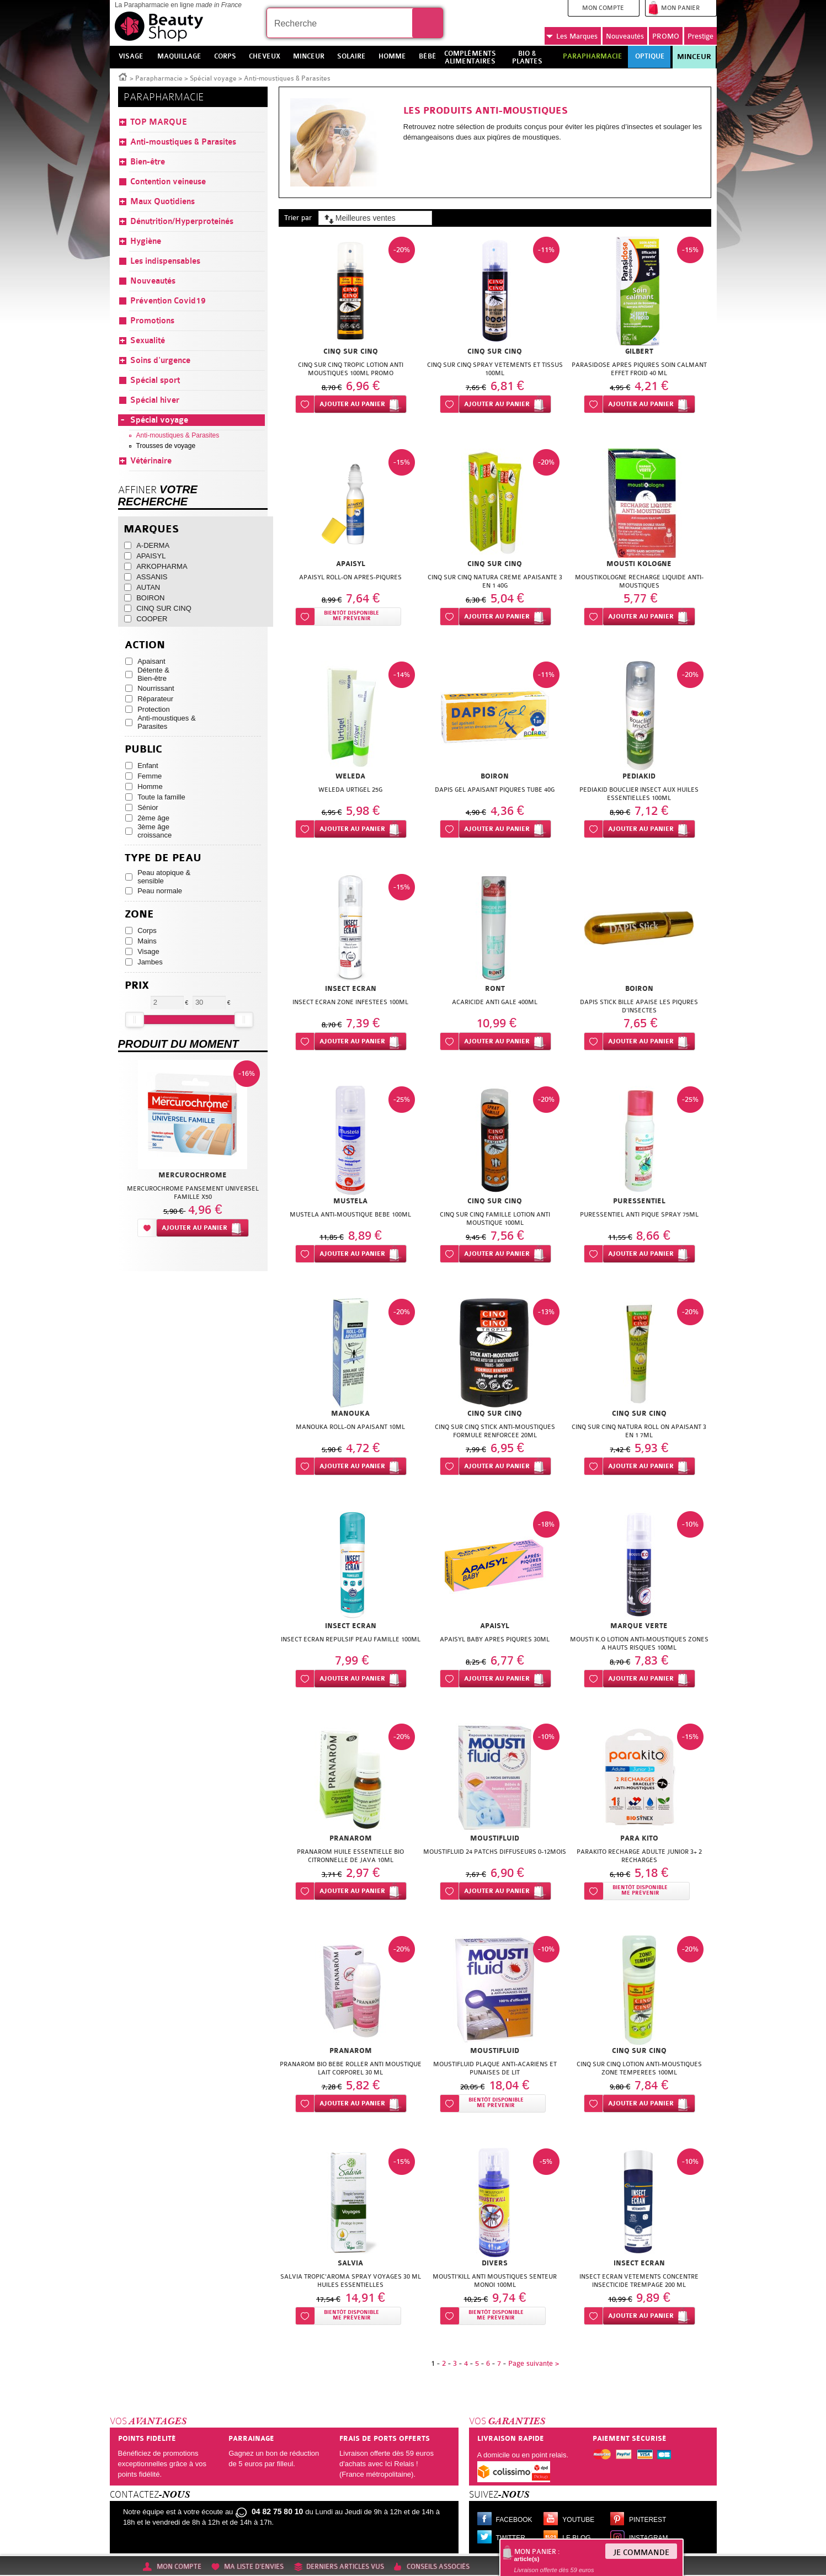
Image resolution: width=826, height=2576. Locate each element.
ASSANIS (151, 577)
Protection (153, 709)
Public (143, 749)
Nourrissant (155, 688)
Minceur (694, 56)
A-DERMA (152, 545)
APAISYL (151, 556)
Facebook (514, 2520)
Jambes (150, 962)
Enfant (147, 765)
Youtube (578, 2520)
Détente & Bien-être (153, 674)
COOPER (151, 619)
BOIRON (150, 598)
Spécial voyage (213, 78)
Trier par (298, 218)
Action (145, 645)
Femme (149, 776)
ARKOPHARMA (161, 566)
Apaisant (151, 661)
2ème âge (153, 818)
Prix (137, 985)
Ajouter (352, 404)
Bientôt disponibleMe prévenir (351, 616)
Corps (147, 930)
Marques (572, 36)
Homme (150, 786)
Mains (147, 941)
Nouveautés (625, 36)
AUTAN (148, 587)
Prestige (700, 36)
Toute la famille (161, 797)
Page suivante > (533, 2363)
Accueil (123, 76)
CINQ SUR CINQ (163, 608)
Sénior (147, 807)
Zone (139, 914)
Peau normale (159, 891)
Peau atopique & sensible (163, 876)
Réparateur (155, 699)
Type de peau (163, 858)
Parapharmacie (159, 78)
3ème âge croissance (154, 831)
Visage (148, 951)
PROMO (665, 36)
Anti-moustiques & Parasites (166, 722)
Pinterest (647, 2520)
